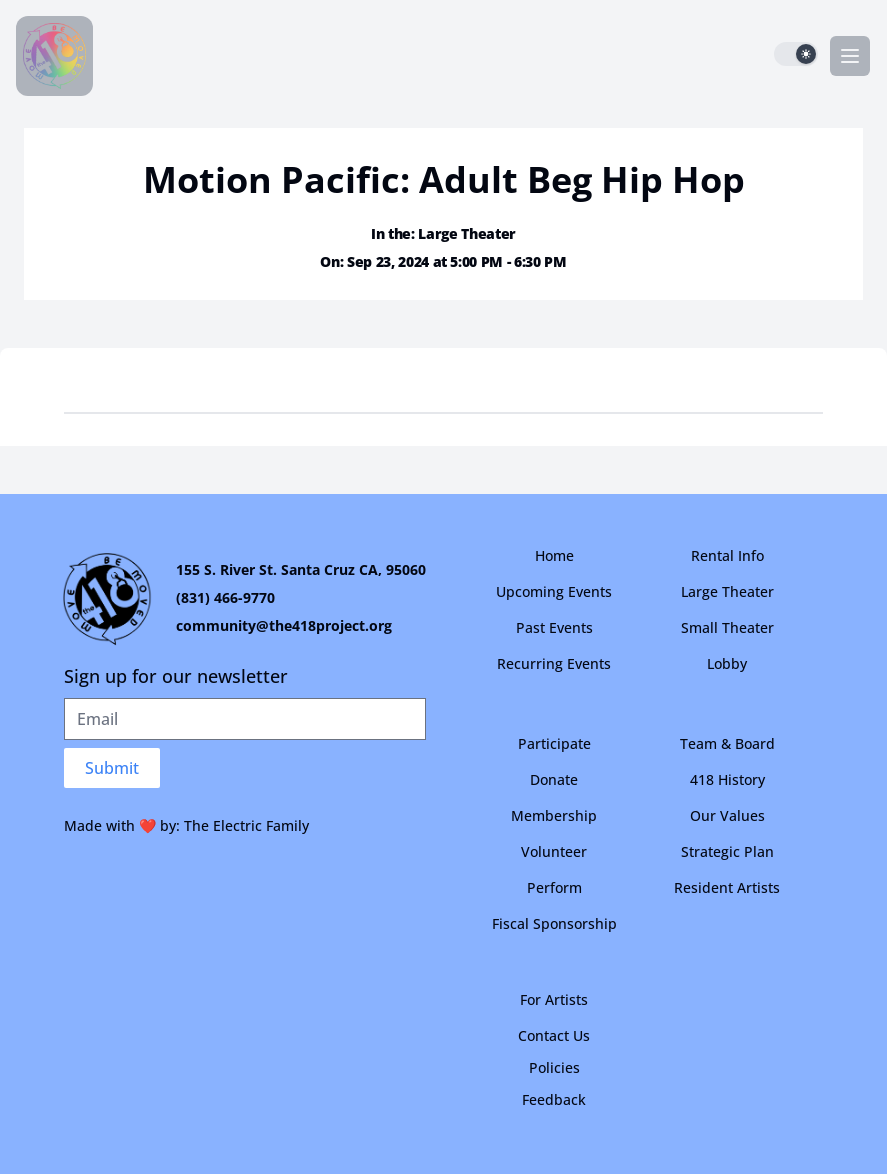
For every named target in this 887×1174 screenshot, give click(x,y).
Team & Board (727, 743)
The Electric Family (246, 825)
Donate (554, 779)
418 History (727, 779)
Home (554, 555)
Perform (554, 887)
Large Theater (727, 591)
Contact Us (554, 1035)
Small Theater (727, 627)
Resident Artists (727, 887)
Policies (554, 1067)
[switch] (796, 54)
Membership (554, 815)
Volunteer (554, 851)
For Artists (554, 999)
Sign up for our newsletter (176, 676)
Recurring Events (554, 663)
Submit (112, 768)
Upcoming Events (554, 591)
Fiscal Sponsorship (554, 923)
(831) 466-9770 (225, 597)
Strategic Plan (727, 851)
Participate (554, 743)
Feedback (554, 1099)
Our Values (727, 815)
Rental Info (727, 555)
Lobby (727, 663)
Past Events (554, 627)
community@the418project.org (284, 625)
